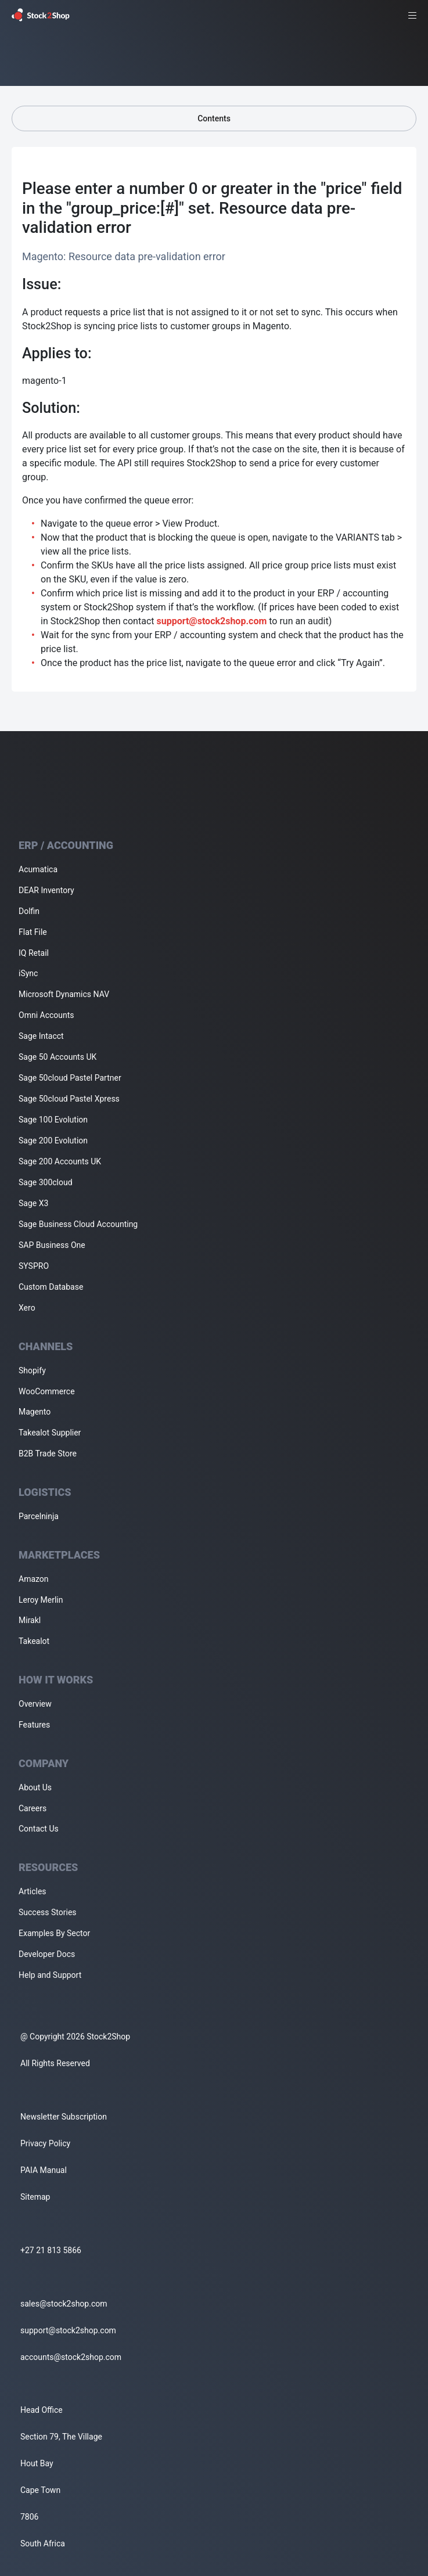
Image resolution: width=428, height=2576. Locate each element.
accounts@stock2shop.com (70, 2357)
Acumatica (38, 869)
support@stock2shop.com (211, 621)
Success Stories (48, 1912)
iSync (28, 973)
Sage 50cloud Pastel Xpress (69, 1098)
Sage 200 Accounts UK (60, 1161)
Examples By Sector (54, 1933)
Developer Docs (47, 1954)
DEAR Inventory (46, 890)
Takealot (34, 1641)
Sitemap (35, 2196)
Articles (32, 1891)
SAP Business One (52, 1245)
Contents (214, 118)
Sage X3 (33, 1203)
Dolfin (29, 911)
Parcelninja (39, 1516)
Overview (35, 1703)
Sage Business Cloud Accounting (78, 1224)
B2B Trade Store (48, 1453)
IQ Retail (34, 953)
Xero (27, 1307)
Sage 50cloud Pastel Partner (70, 1077)
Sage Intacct (41, 1036)
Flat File (33, 932)
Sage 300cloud (46, 1182)
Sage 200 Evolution (53, 1140)
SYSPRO (34, 1266)
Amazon (34, 1579)
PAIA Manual (43, 2170)
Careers (32, 1808)
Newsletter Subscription (63, 2116)
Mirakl (30, 1620)
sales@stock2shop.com (63, 2303)
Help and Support (50, 1975)
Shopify (32, 1370)
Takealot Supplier (50, 1432)
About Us (35, 1787)
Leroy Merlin (41, 1599)
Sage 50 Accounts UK (57, 1057)
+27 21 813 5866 (50, 2250)
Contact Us (39, 1828)
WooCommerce (47, 1391)
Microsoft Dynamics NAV (64, 994)
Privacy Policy (45, 2143)
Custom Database (51, 1286)
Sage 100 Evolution (53, 1119)
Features (34, 1724)
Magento (35, 1411)
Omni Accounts (46, 1015)
